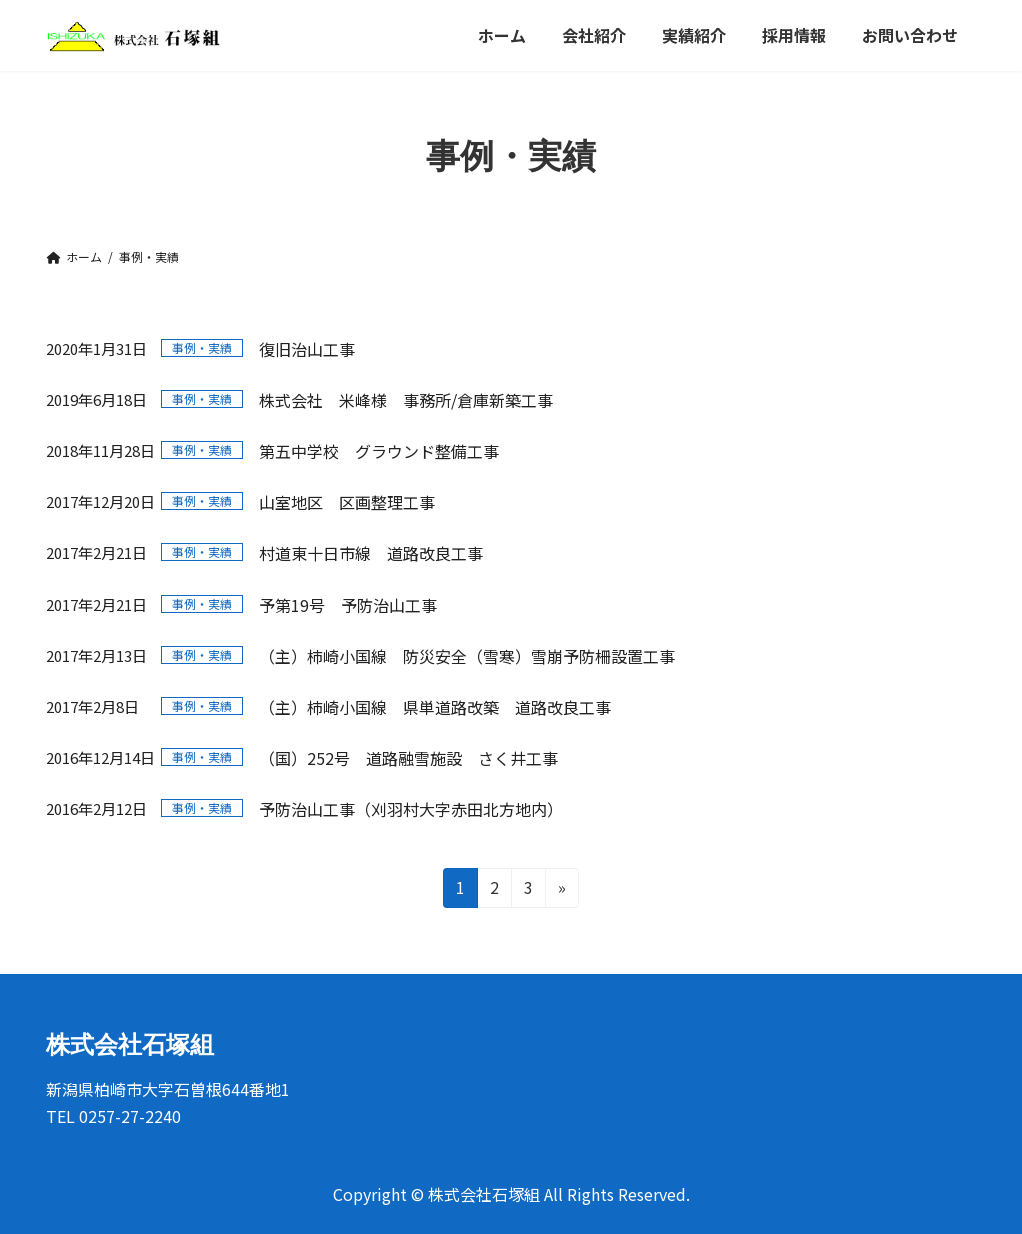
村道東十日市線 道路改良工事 (371, 553)
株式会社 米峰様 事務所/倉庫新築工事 (406, 400)
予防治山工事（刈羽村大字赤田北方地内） (411, 809)
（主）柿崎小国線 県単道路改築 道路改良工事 (435, 707)
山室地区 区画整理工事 (347, 502)
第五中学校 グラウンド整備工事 (379, 451)
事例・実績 (202, 347)
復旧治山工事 (307, 349)
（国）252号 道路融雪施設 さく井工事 (408, 758)
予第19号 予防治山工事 (348, 605)
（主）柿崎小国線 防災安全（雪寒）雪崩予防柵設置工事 (467, 656)
